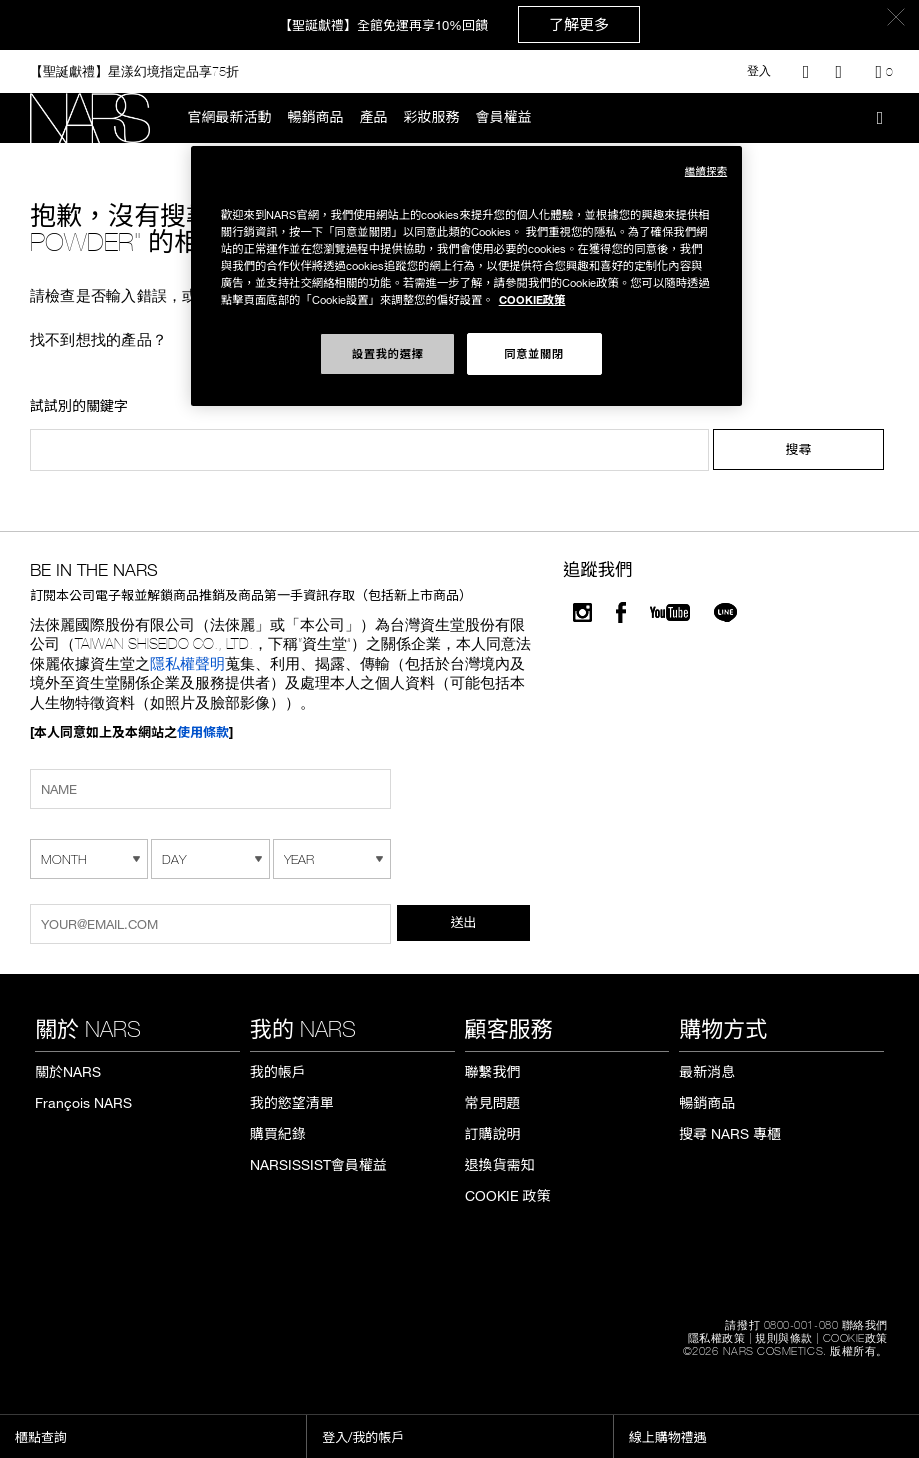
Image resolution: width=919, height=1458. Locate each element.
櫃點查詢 (41, 1437)
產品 (374, 117)
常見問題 (493, 1103)
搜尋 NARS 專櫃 (730, 1133)
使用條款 (203, 732)
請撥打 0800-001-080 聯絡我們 (806, 1325)
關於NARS (68, 1072)
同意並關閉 (534, 353)
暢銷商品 (316, 117)
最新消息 (707, 1072)
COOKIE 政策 (508, 1195)
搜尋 (799, 449)
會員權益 (504, 117)
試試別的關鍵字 (79, 406)
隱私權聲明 (187, 663)
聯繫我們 (493, 1072)
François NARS (83, 1103)
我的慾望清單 (292, 1103)
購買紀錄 (278, 1133)
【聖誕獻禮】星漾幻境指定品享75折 (134, 70)
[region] (466, 276)
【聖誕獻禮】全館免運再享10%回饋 (459, 24)
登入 (759, 71)
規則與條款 (784, 1338)
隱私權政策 (717, 1338)
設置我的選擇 (388, 353)
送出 (463, 922)
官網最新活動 (230, 117)
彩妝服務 (432, 117)
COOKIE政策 (855, 1338)
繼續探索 (706, 170)
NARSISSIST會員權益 (318, 1164)
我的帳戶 (278, 1072)
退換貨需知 (500, 1164)
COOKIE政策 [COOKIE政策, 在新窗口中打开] (532, 299)
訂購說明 (493, 1133)
